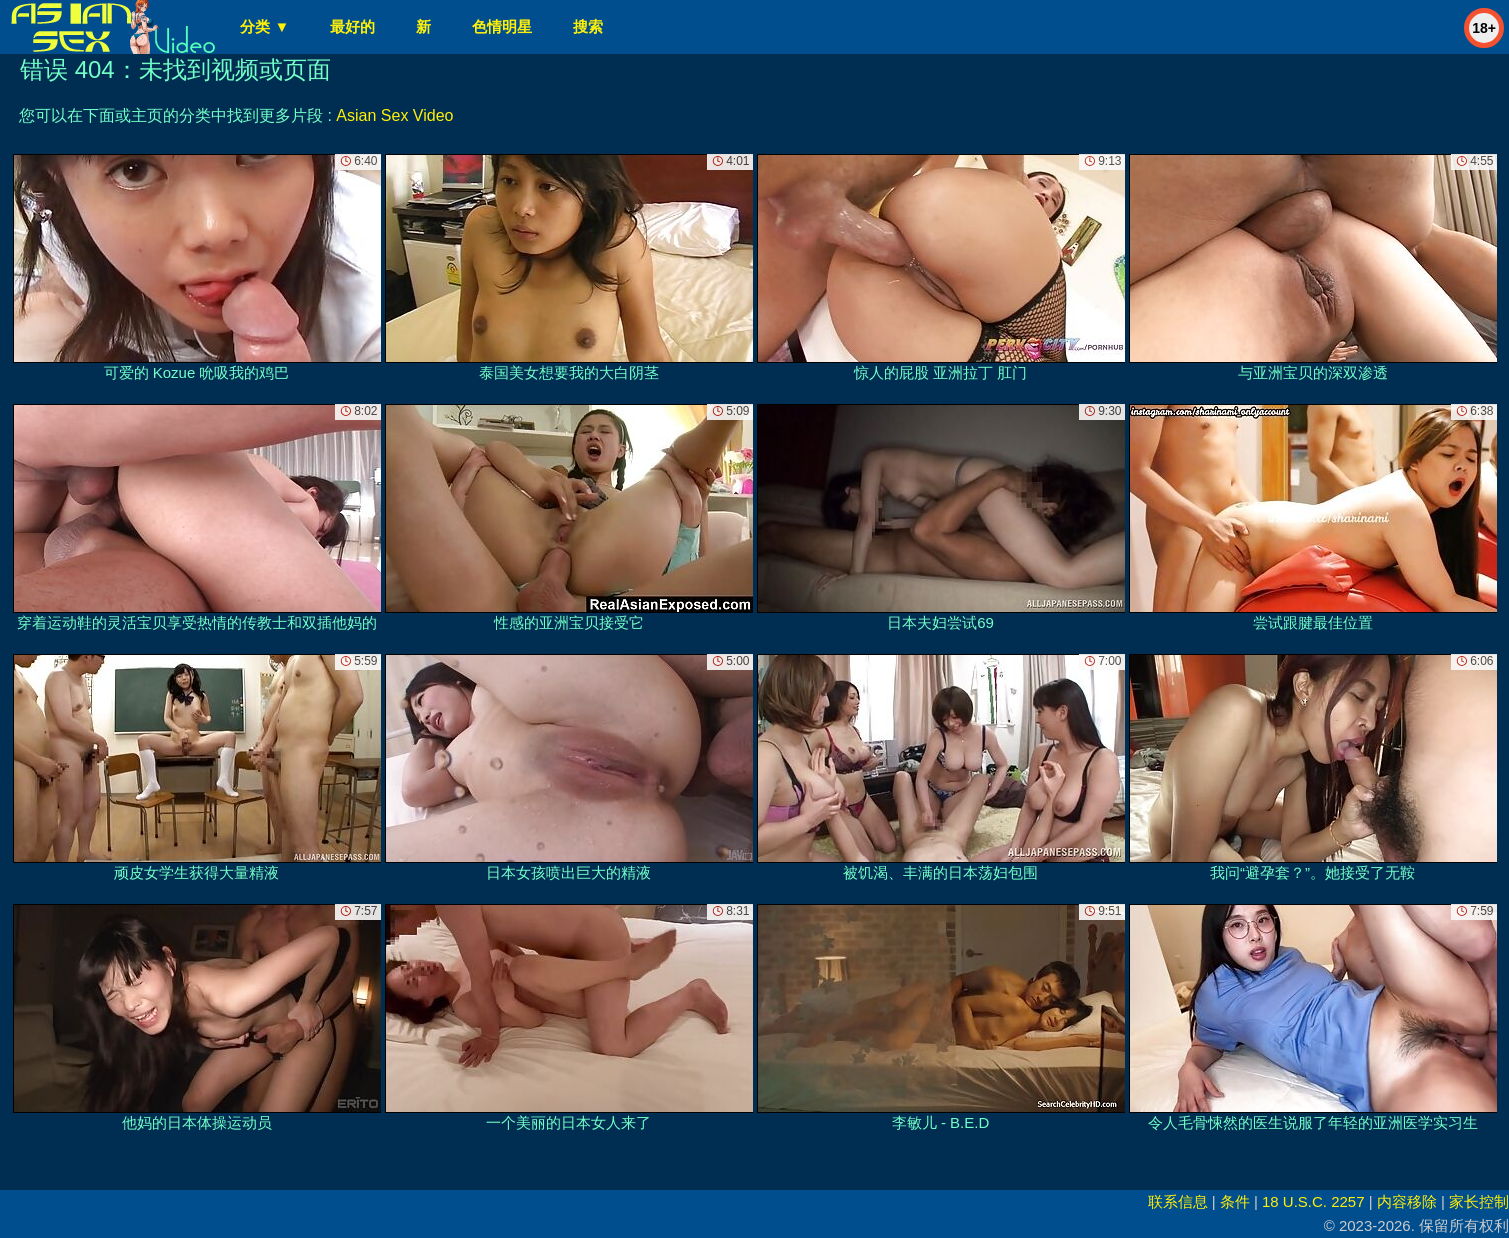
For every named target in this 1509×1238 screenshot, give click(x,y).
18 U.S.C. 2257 (1313, 1201)
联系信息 (1178, 1201)
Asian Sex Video (394, 115)
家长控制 (1479, 1201)
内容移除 (1407, 1201)
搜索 (588, 26)
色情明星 (502, 26)
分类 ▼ (264, 26)
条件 (1235, 1201)
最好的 (352, 26)
